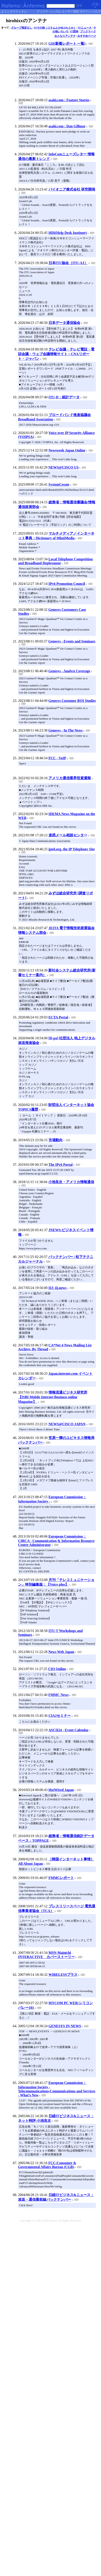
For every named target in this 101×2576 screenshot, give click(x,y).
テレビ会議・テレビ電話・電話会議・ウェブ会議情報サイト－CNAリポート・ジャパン (56, 353)
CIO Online (57, 1669)
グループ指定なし (21, 27)
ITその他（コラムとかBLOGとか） (55, 27)
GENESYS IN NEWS (65, 2026)
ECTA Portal (58, 1017)
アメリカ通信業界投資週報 (70, 778)
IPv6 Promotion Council (67, 584)
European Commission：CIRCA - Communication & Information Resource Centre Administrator (56, 1540)
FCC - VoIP (57, 758)
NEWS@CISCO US (63, 467)
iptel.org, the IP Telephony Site (72, 849)
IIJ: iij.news (58, 1288)
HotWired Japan (61, 1790)
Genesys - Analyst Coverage (69, 671)
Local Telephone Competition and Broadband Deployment (55, 561)
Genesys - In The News (65, 730)
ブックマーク (88, 31)
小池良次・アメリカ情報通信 (71, 1182)
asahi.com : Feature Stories (69, 100)
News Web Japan (61, 1652)
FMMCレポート (61, 1878)
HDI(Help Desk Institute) (68, 233)
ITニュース (85, 27)
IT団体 (74, 31)
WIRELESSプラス (63, 1974)
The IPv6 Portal (61, 1164)
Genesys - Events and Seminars (71, 641)
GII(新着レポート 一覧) (67, 43)
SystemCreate (59, 484)
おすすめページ (86, 35)
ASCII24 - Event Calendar (69, 1730)
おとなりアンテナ (65, 35)
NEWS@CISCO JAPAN (67, 1424)
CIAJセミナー (60, 1715)
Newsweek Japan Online (67, 450)
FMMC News (58, 1695)
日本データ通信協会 (64, 323)
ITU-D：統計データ (64, 397)
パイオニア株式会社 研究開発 (72, 189)
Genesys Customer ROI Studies (72, 701)
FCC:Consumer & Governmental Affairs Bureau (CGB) (47, 2165)
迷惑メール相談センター (68, 835)
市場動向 (56, 1140)
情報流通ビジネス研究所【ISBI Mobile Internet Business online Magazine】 (52, 1397)
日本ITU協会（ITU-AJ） (68, 263)
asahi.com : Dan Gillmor (67, 126)
